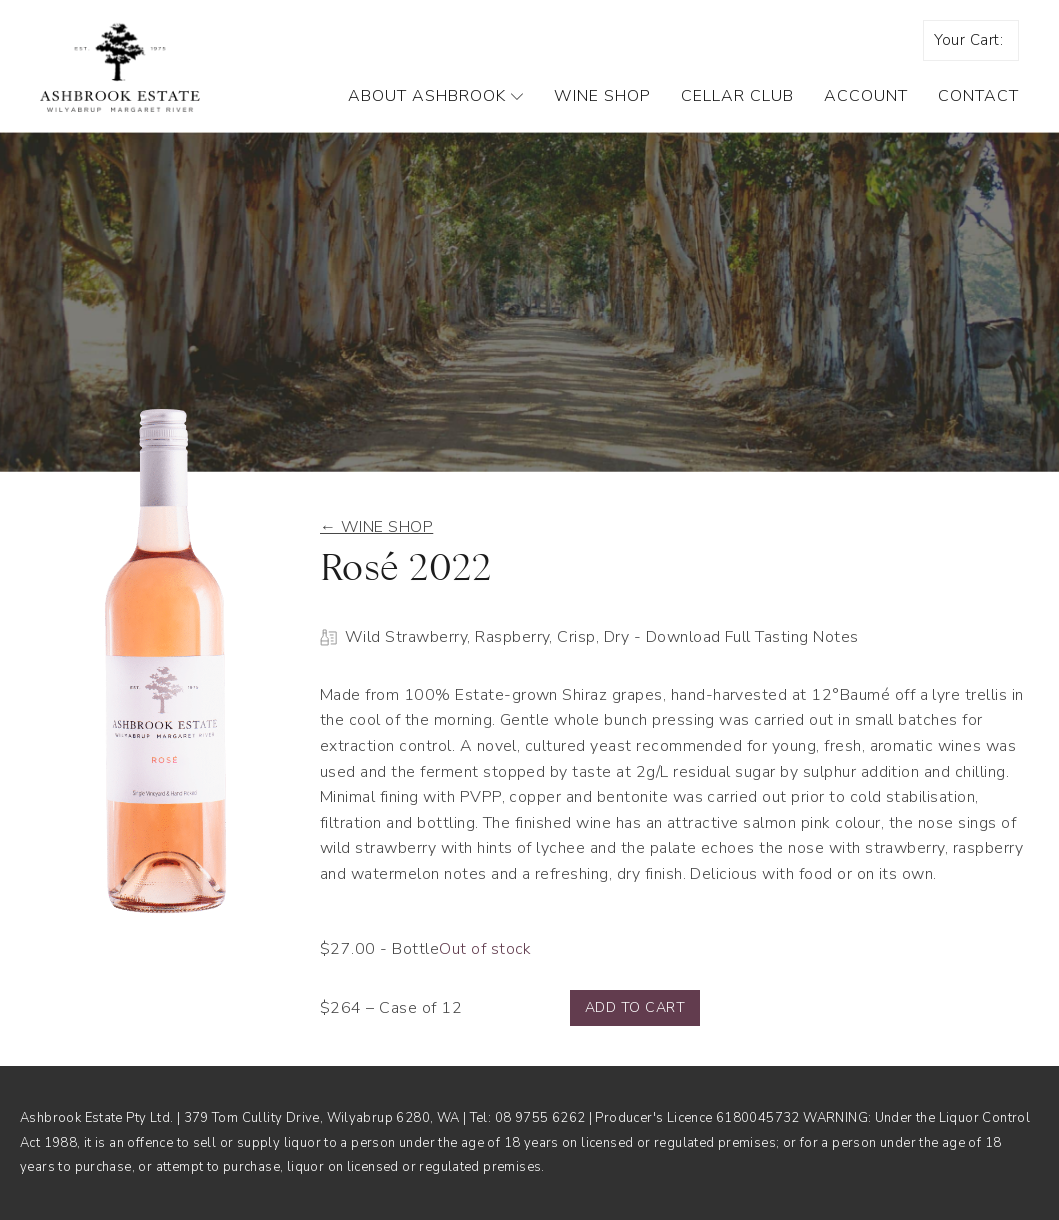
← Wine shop (376, 527)
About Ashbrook (436, 96)
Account (866, 96)
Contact (978, 96)
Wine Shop (602, 96)
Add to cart (635, 1007)
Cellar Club (737, 96)
